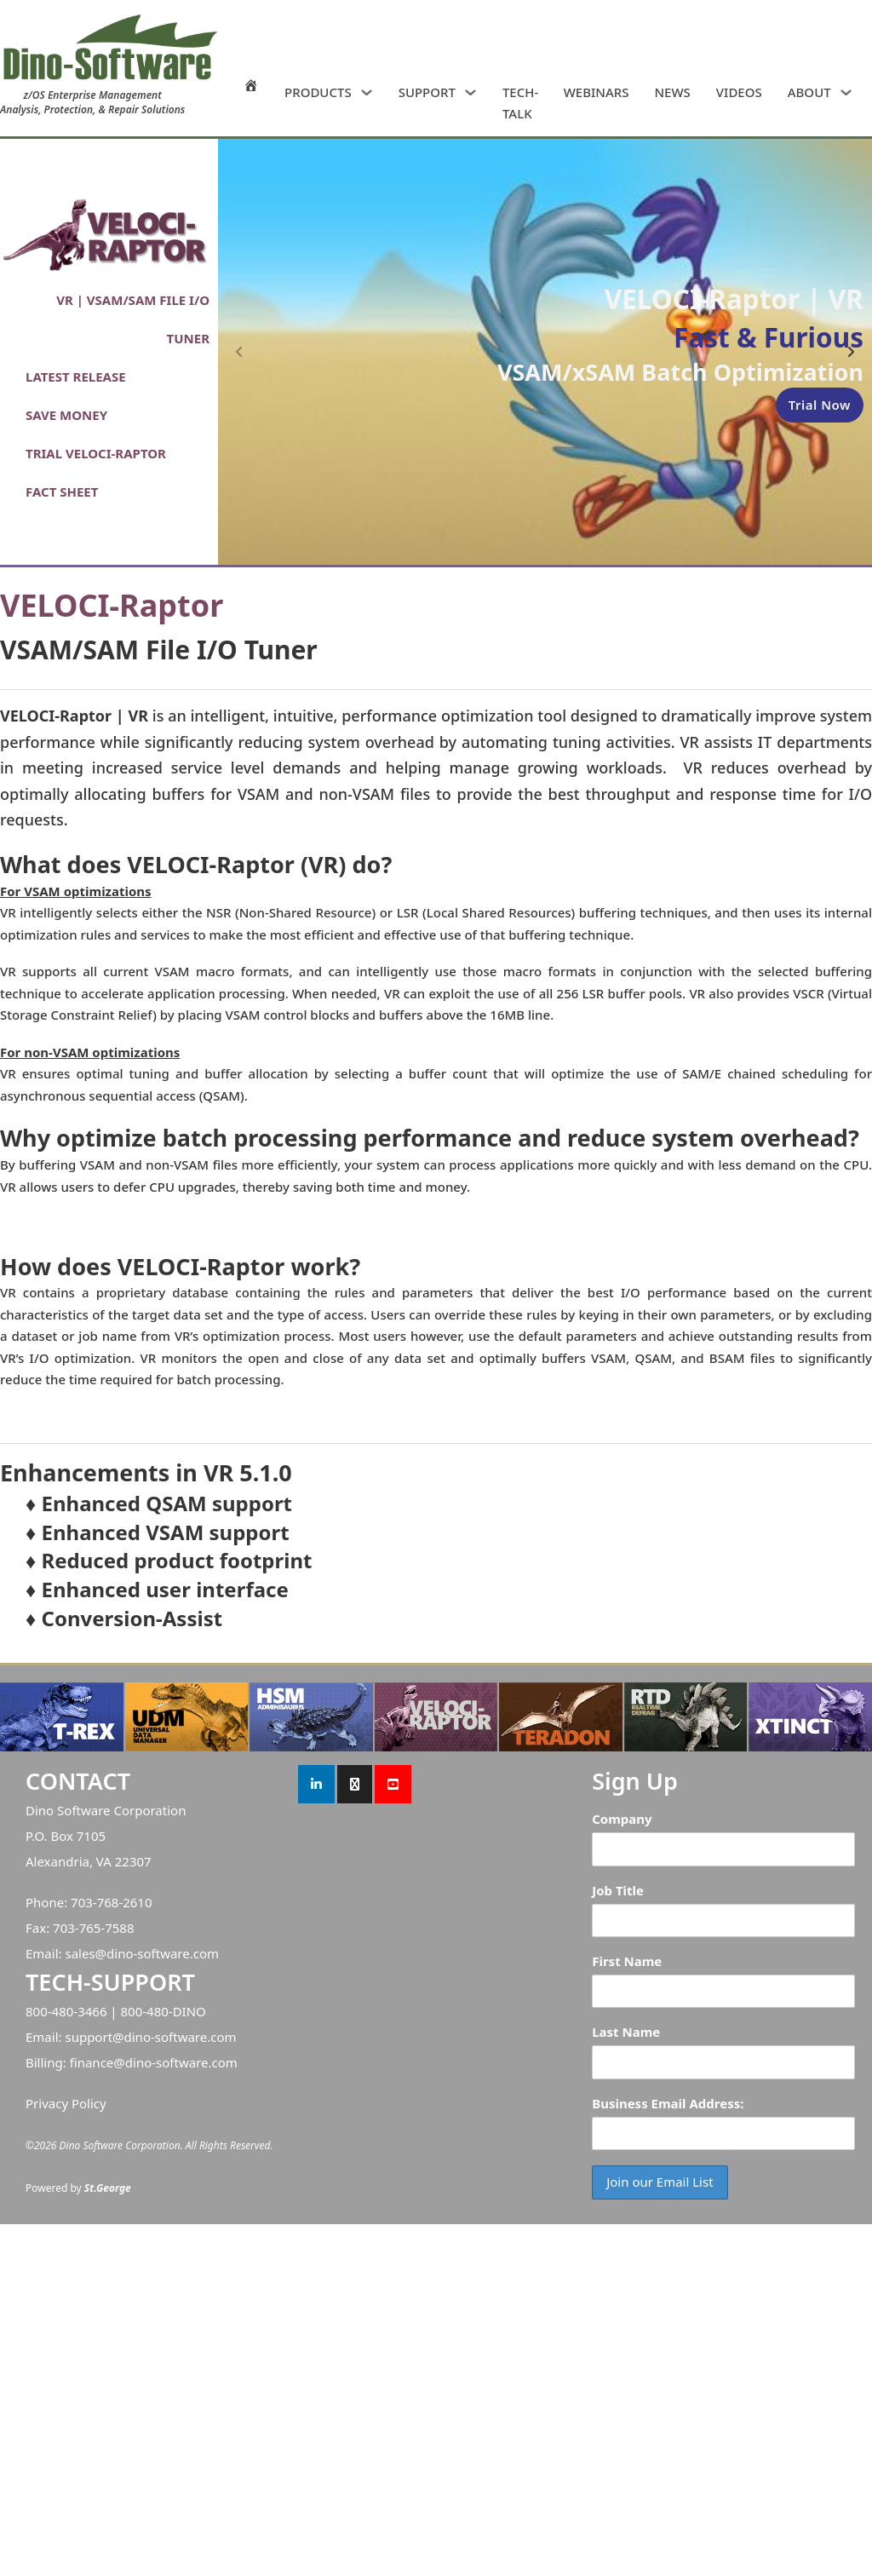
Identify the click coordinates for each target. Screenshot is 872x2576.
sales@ (85, 1953)
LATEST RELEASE (76, 376)
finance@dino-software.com (154, 2062)
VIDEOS (739, 92)
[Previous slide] (239, 352)
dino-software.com (162, 1953)
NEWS (672, 92)
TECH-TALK (520, 103)
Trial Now (820, 404)
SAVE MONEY (66, 414)
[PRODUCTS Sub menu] (366, 92)
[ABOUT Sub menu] (846, 92)
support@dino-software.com (150, 2036)
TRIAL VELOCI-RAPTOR (96, 453)
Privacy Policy (66, 2103)
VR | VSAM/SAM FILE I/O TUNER (132, 319)
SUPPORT (427, 92)
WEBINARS (596, 92)
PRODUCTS (318, 92)
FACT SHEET (62, 491)
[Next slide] (850, 352)
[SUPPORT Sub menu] (470, 92)
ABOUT (809, 92)
